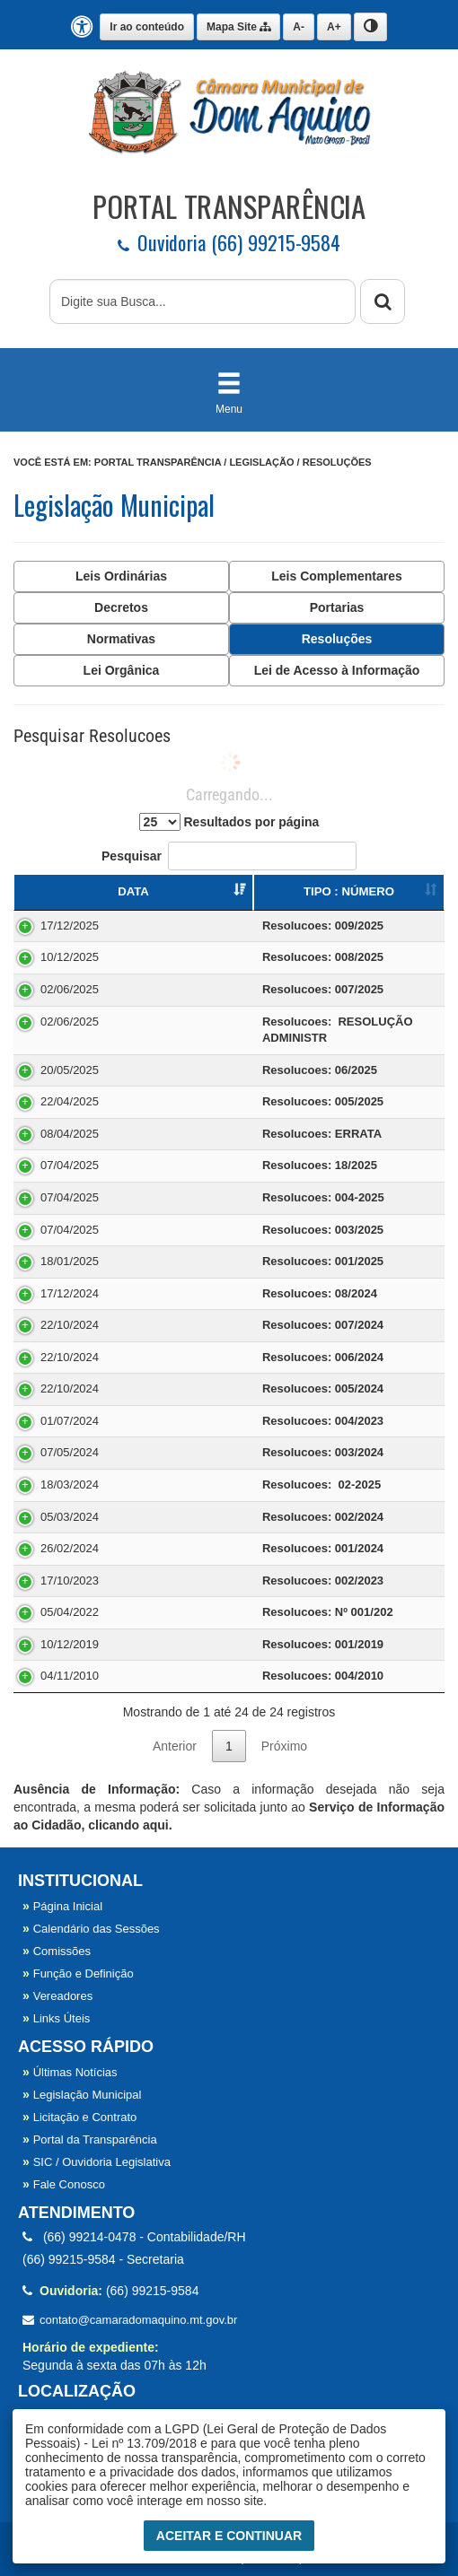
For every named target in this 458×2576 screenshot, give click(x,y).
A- (298, 27)
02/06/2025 (69, 989)
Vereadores (57, 1996)
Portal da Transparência (89, 2139)
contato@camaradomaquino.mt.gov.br (129, 2320)
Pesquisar (229, 856)
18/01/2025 (69, 1261)
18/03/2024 (69, 1484)
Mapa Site (238, 27)
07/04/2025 (69, 1165)
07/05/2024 (69, 1452)
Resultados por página (229, 822)
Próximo (284, 1746)
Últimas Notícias (70, 2072)
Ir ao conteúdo (147, 27)
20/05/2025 (69, 1070)
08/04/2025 (69, 1133)
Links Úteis (56, 2018)
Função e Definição (78, 1973)
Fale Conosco (63, 2184)
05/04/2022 (69, 1612)
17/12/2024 (69, 1293)
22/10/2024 (69, 1325)
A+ (334, 27)
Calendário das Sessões (91, 1928)
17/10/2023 (69, 1580)
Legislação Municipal (81, 2094)
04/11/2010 (69, 1675)
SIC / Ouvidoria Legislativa (96, 2162)
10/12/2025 (69, 957)
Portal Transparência (157, 462)
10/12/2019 (69, 1644)
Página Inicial (62, 1906)
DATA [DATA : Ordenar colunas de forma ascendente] (133, 891)
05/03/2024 (69, 1517)
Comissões (56, 1951)
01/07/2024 (69, 1421)
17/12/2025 (69, 925)
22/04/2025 (69, 1101)
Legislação (261, 462)
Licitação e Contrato (79, 2117)
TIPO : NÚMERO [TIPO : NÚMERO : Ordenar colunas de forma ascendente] (349, 891)
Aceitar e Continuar (229, 2535)
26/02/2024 (69, 1548)
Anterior (175, 1746)
